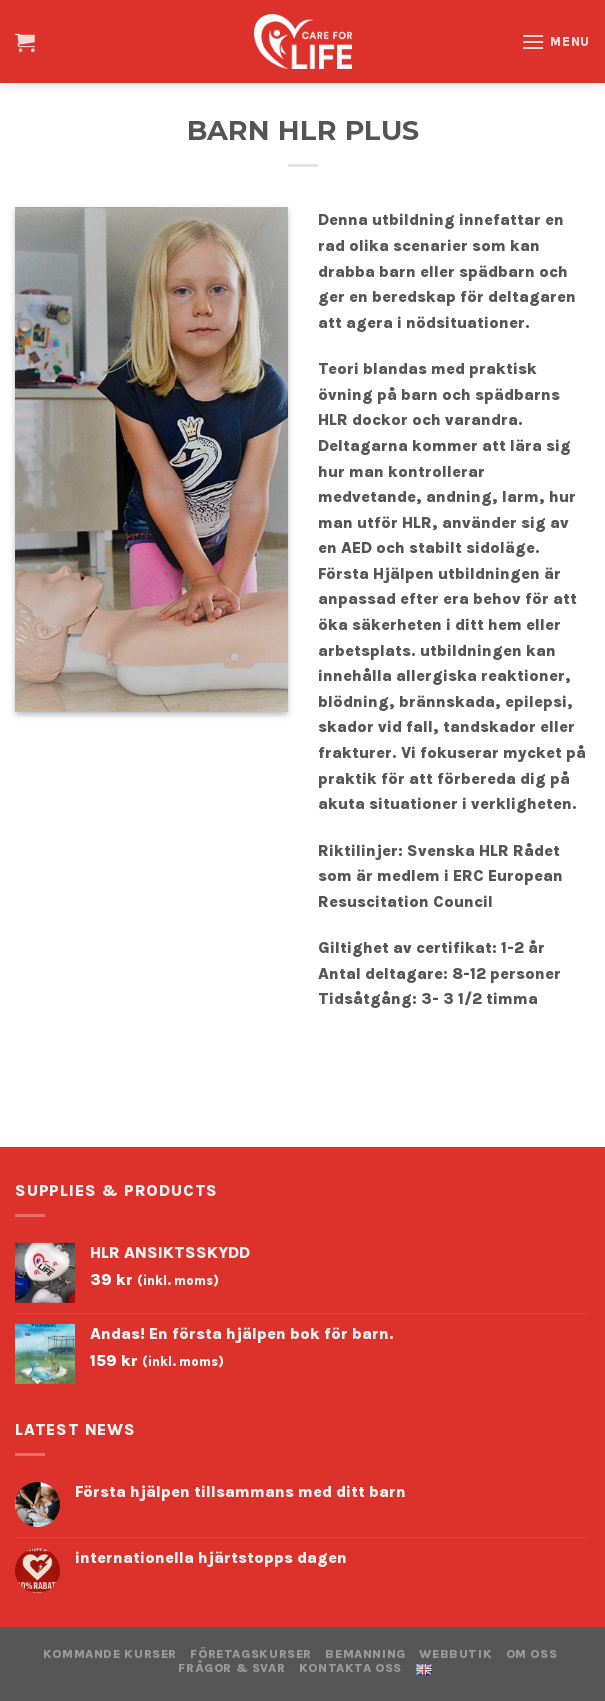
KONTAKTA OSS (350, 1668)
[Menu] (555, 41)
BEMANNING (365, 1654)
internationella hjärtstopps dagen (211, 1557)
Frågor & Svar (231, 1668)
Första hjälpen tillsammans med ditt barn (240, 1491)
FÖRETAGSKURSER (251, 1654)
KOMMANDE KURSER (110, 1654)
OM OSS (532, 1654)
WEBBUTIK (455, 1654)
